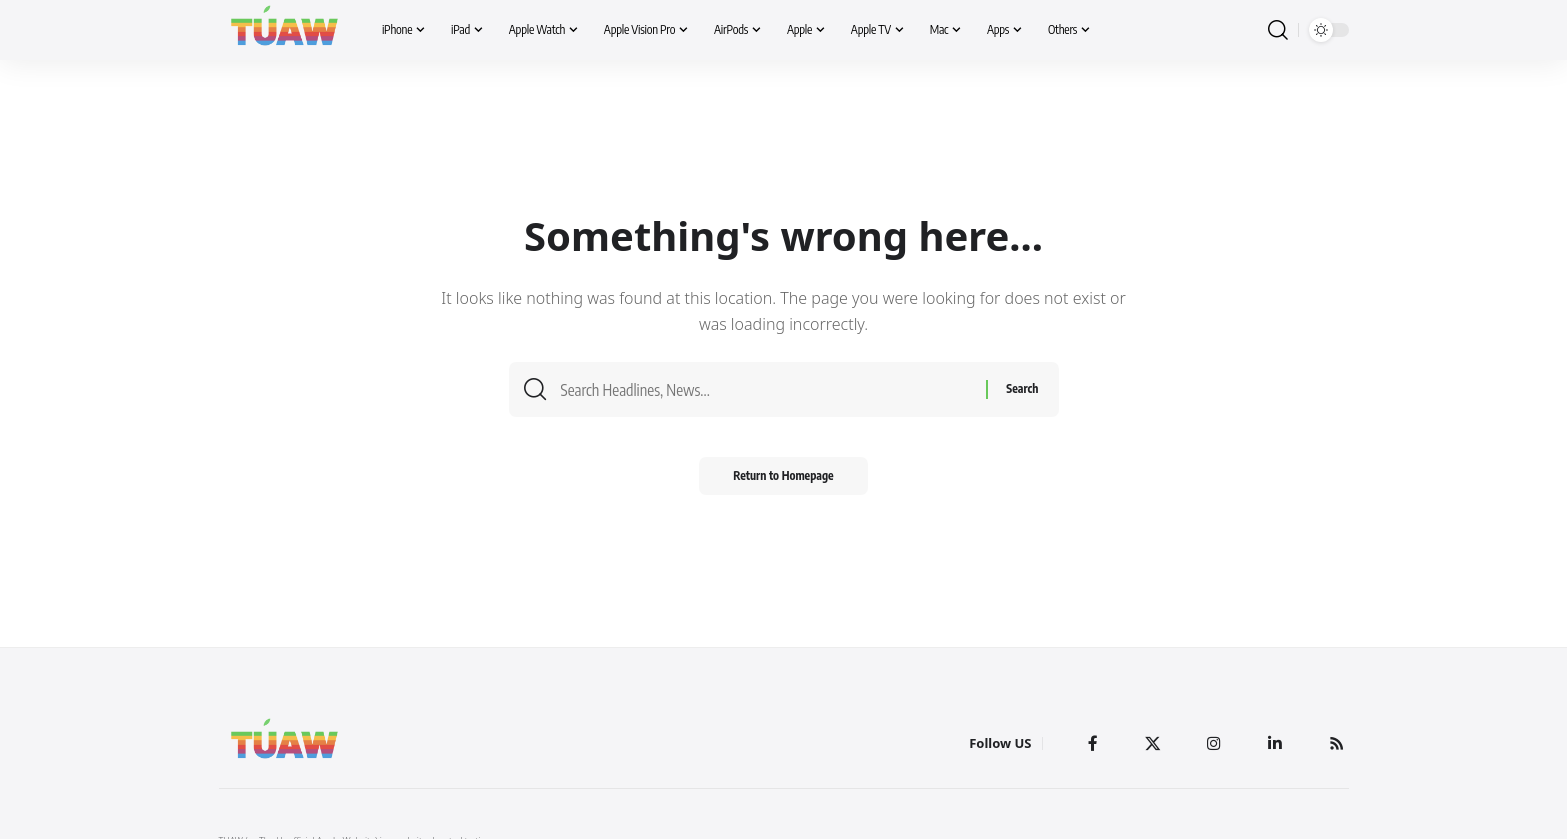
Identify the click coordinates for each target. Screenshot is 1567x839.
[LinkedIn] (1274, 743)
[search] (1278, 30)
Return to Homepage (783, 481)
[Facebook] (1091, 743)
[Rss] (1336, 743)
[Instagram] (1213, 743)
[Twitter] (1151, 743)
